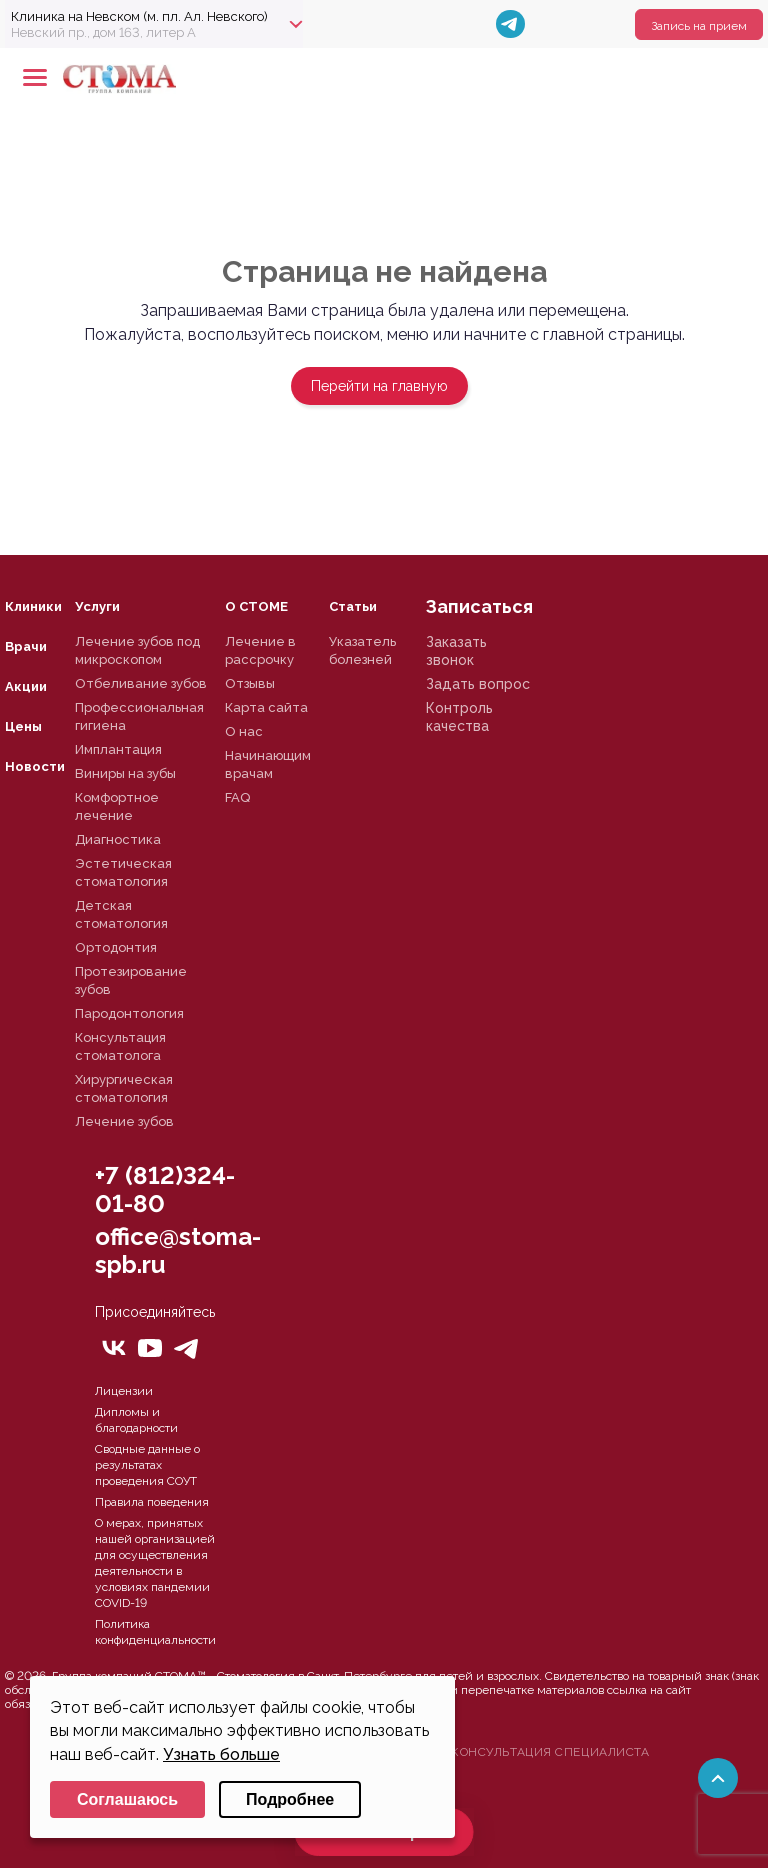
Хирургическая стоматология (124, 1088)
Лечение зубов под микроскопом (137, 650)
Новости (35, 766)
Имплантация (118, 749)
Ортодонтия (116, 947)
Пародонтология (129, 1013)
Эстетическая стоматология (123, 872)
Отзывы (250, 683)
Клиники (33, 606)
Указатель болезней (362, 650)
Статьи (353, 606)
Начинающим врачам (268, 764)
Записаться (479, 606)
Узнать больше (221, 1754)
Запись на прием (699, 26)
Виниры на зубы (125, 773)
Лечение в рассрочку (260, 650)
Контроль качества (459, 717)
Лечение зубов (124, 1121)
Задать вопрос (478, 684)
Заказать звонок (456, 651)
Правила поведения (152, 1502)
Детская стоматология (121, 914)
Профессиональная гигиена (139, 716)
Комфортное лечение (117, 806)
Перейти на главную (379, 386)
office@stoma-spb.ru (178, 1250)
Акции (26, 686)
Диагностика (118, 839)
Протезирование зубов (131, 980)
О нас (244, 731)
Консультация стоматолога (120, 1046)
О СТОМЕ (256, 606)
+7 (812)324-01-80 (165, 1189)
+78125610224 (685, 78)
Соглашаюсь (127, 1799)
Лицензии (124, 1391)
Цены (23, 726)
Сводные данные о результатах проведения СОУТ (147, 1465)
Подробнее (290, 1799)
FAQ (237, 797)
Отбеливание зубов (141, 683)
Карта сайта (266, 707)
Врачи (26, 646)
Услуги (97, 606)
